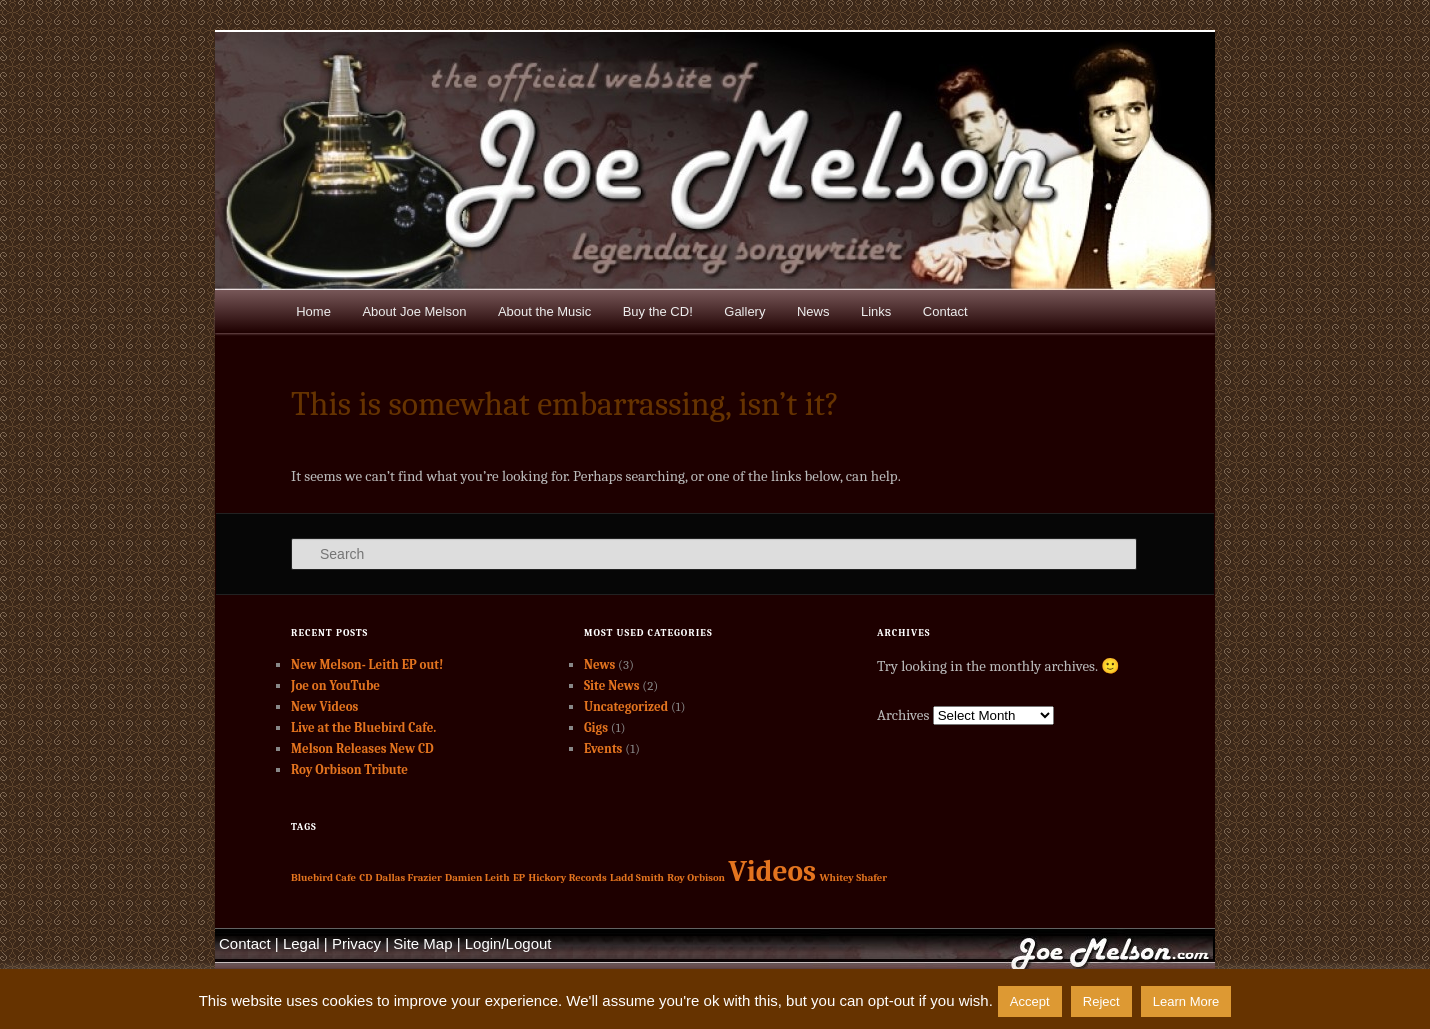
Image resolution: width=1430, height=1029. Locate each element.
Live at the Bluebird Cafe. (363, 727)
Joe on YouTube (335, 685)
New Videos (324, 706)
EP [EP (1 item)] (519, 877)
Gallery (744, 311)
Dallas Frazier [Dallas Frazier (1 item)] (409, 877)
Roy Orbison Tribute (349, 769)
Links (876, 311)
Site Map (422, 943)
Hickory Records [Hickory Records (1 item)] (568, 877)
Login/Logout (508, 943)
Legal (301, 943)
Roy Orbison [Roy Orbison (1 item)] (696, 877)
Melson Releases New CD (362, 748)
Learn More (1186, 1001)
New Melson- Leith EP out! (367, 664)
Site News (611, 685)
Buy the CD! (658, 311)
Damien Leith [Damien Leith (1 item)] (477, 877)
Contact (945, 311)
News (813, 311)
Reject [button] (1101, 1001)
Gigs (596, 727)
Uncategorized (626, 706)
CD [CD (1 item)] (365, 877)
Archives (903, 715)
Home (313, 311)
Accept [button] (1030, 1001)
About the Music (544, 311)
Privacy (356, 943)
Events (603, 748)
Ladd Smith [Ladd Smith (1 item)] (637, 877)
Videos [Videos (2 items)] (772, 871)
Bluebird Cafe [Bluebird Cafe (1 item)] (323, 877)
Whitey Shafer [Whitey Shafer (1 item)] (853, 877)
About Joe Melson (414, 311)
